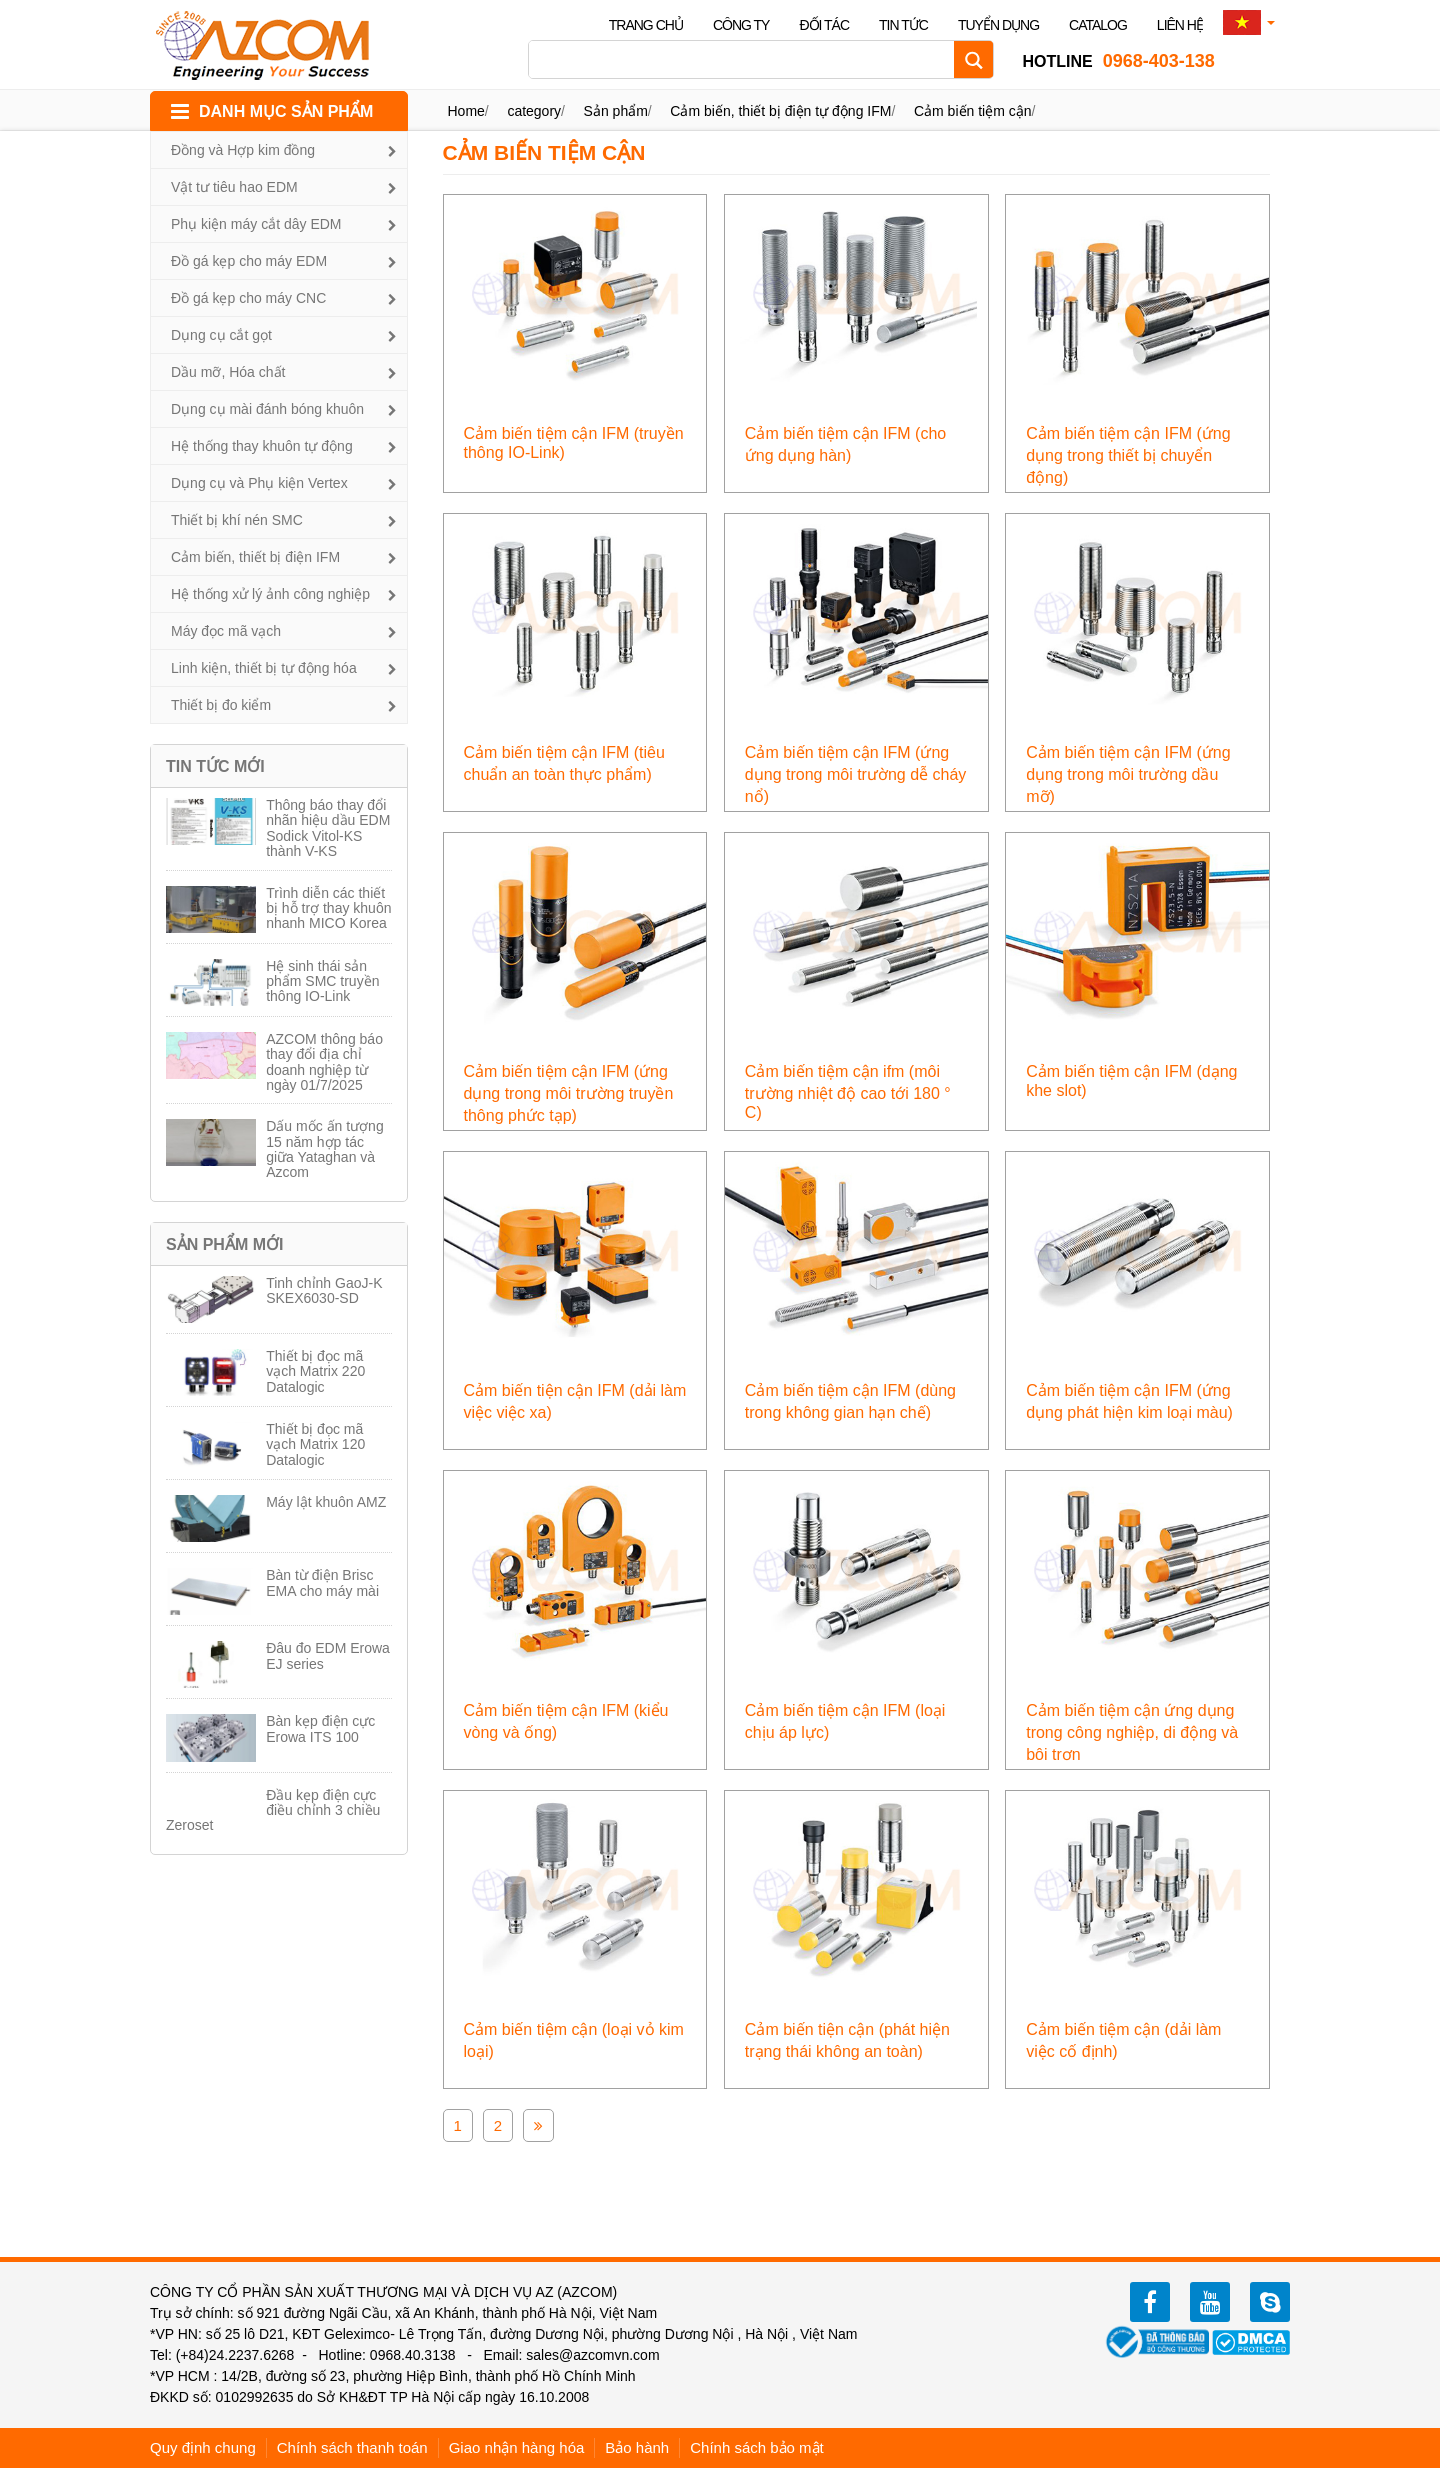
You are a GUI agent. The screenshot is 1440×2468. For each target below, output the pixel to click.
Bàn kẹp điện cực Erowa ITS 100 (320, 1728)
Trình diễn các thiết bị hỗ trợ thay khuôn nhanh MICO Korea (328, 908)
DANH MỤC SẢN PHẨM (286, 111)
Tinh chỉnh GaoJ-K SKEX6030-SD (324, 1290)
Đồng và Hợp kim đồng (243, 150)
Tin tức (903, 25)
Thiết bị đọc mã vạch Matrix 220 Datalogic (315, 1371)
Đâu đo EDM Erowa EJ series (328, 1655)
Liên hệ (1180, 25)
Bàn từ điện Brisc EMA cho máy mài (322, 1582)
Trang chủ (646, 25)
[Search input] (746, 59)
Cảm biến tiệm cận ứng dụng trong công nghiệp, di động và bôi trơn (1132, 1732)
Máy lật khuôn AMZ (326, 1502)
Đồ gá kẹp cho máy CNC (248, 298)
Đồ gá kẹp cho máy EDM (249, 261)
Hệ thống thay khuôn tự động (262, 446)
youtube (1210, 2302)
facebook (1150, 2302)
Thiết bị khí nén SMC (237, 520)
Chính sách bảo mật (757, 2447)
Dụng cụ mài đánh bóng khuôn (267, 409)
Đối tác (824, 25)
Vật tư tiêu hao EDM (234, 187)
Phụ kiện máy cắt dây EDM (256, 224)
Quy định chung (203, 2447)
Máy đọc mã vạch (226, 631)
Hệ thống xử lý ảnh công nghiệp (270, 594)
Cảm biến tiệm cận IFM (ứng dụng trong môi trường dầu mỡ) (1128, 774)
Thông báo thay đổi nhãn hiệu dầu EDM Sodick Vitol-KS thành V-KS (328, 828)
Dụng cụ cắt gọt (221, 335)
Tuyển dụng (998, 25)
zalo (1270, 2302)
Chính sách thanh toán (352, 2447)
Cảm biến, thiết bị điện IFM (255, 557)
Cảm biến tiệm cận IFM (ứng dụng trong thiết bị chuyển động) (1128, 455)
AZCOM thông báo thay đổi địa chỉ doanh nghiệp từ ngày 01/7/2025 (324, 1062)
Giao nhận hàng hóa (517, 2447)
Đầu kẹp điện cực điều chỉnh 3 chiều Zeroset (273, 1810)
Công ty (741, 25)
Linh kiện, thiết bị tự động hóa (264, 668)
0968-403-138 (1118, 61)
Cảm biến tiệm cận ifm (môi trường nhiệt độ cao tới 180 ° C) (848, 1092)
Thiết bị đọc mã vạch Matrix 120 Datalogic (315, 1444)
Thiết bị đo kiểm (221, 705)
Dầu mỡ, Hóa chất (228, 372)
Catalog (1098, 25)
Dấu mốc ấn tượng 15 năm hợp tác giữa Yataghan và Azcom (324, 1149)
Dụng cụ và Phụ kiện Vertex (259, 483)
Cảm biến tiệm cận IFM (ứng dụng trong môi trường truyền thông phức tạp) (569, 1093)
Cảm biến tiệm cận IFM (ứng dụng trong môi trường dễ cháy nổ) (855, 774)
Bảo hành (637, 2447)
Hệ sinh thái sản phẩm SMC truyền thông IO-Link (322, 981)
